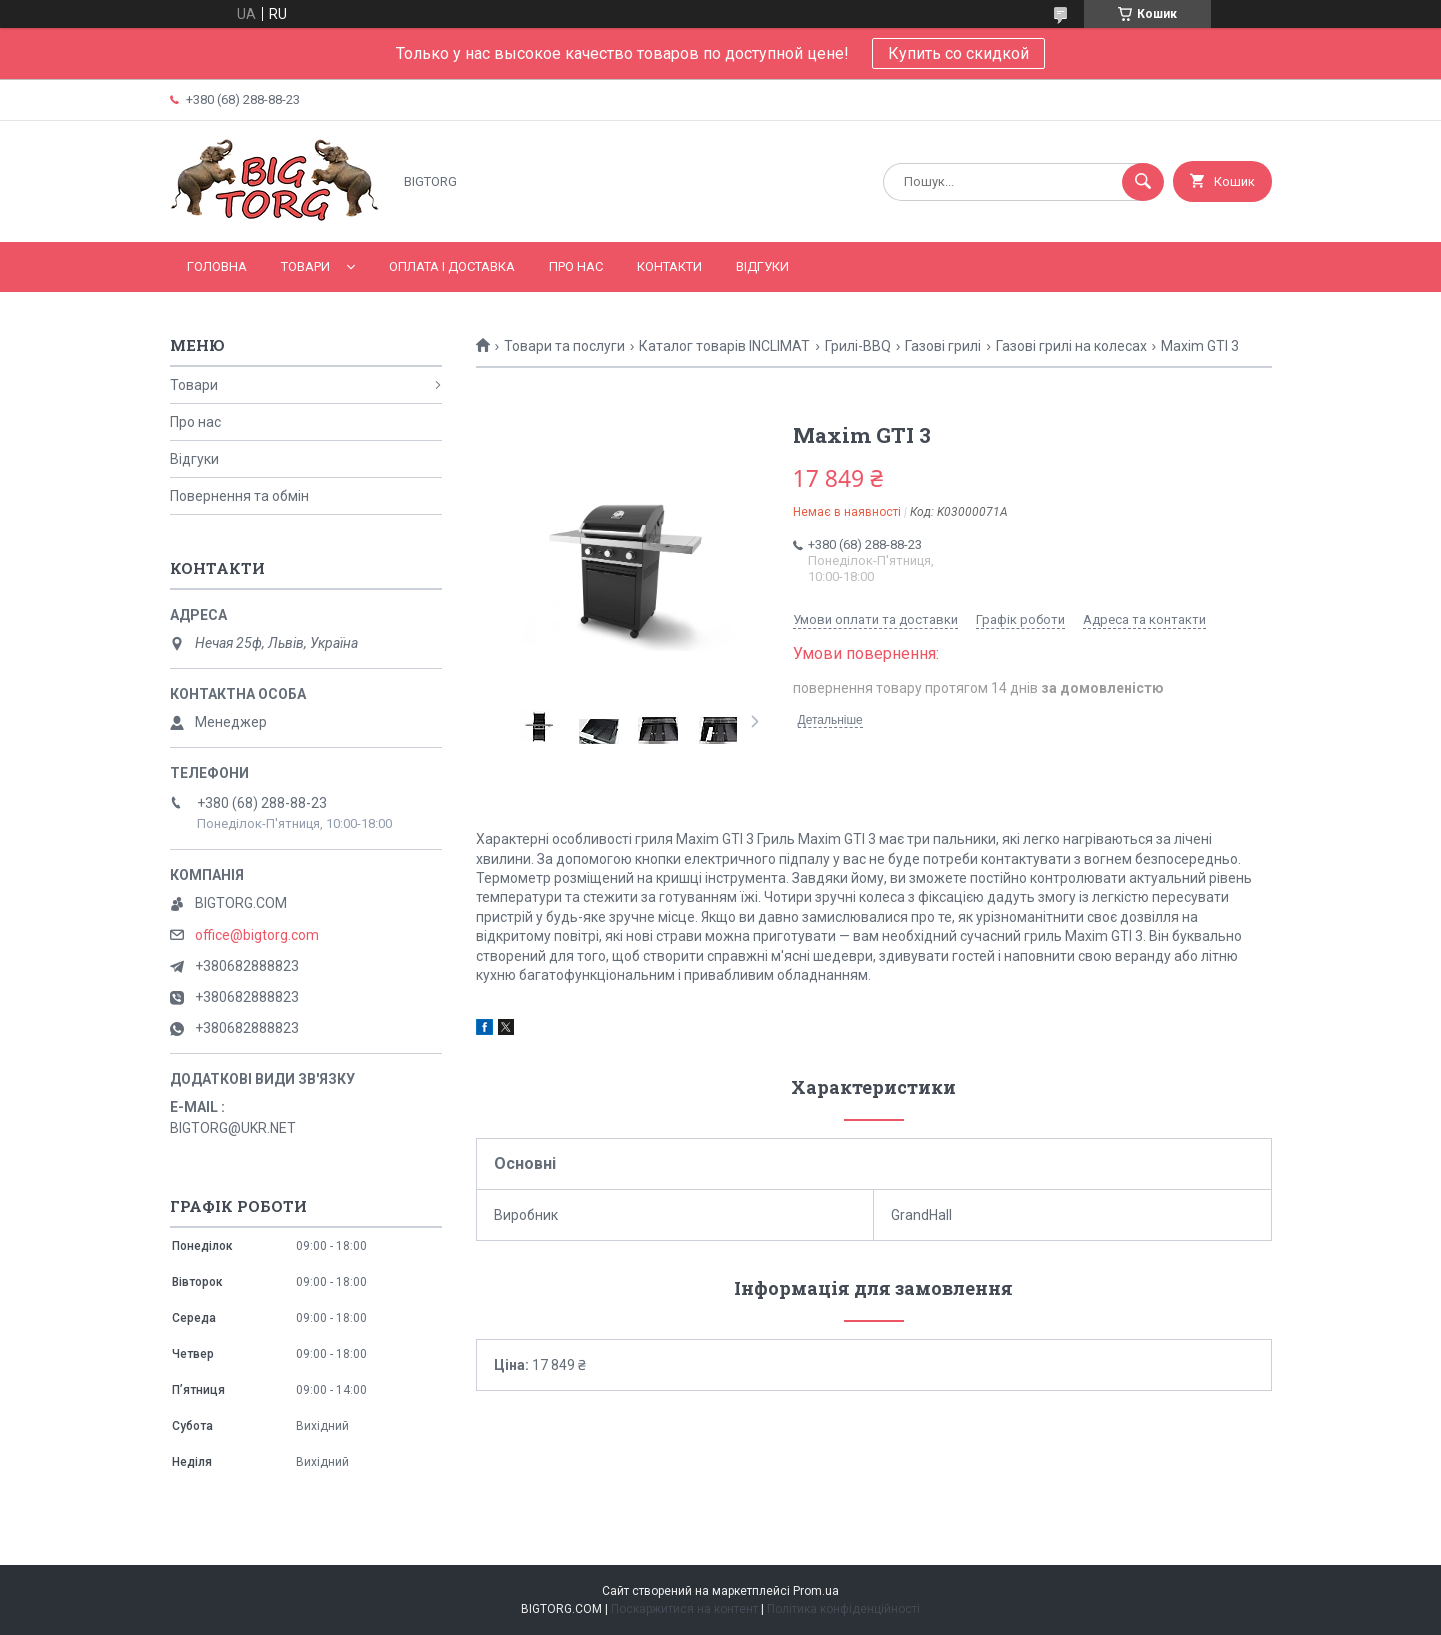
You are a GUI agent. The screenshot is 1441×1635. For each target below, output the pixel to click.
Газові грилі (943, 346)
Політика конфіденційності (843, 1609)
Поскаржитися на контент (684, 1609)
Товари (305, 266)
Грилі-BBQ (858, 346)
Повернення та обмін (239, 496)
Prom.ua (816, 1591)
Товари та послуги (564, 346)
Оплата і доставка (452, 266)
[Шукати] (1143, 182)
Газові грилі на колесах (1071, 346)
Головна (217, 266)
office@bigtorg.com (257, 935)
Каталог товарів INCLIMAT (724, 346)
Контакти (669, 266)
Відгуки (762, 266)
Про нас (576, 266)
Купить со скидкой (958, 53)
